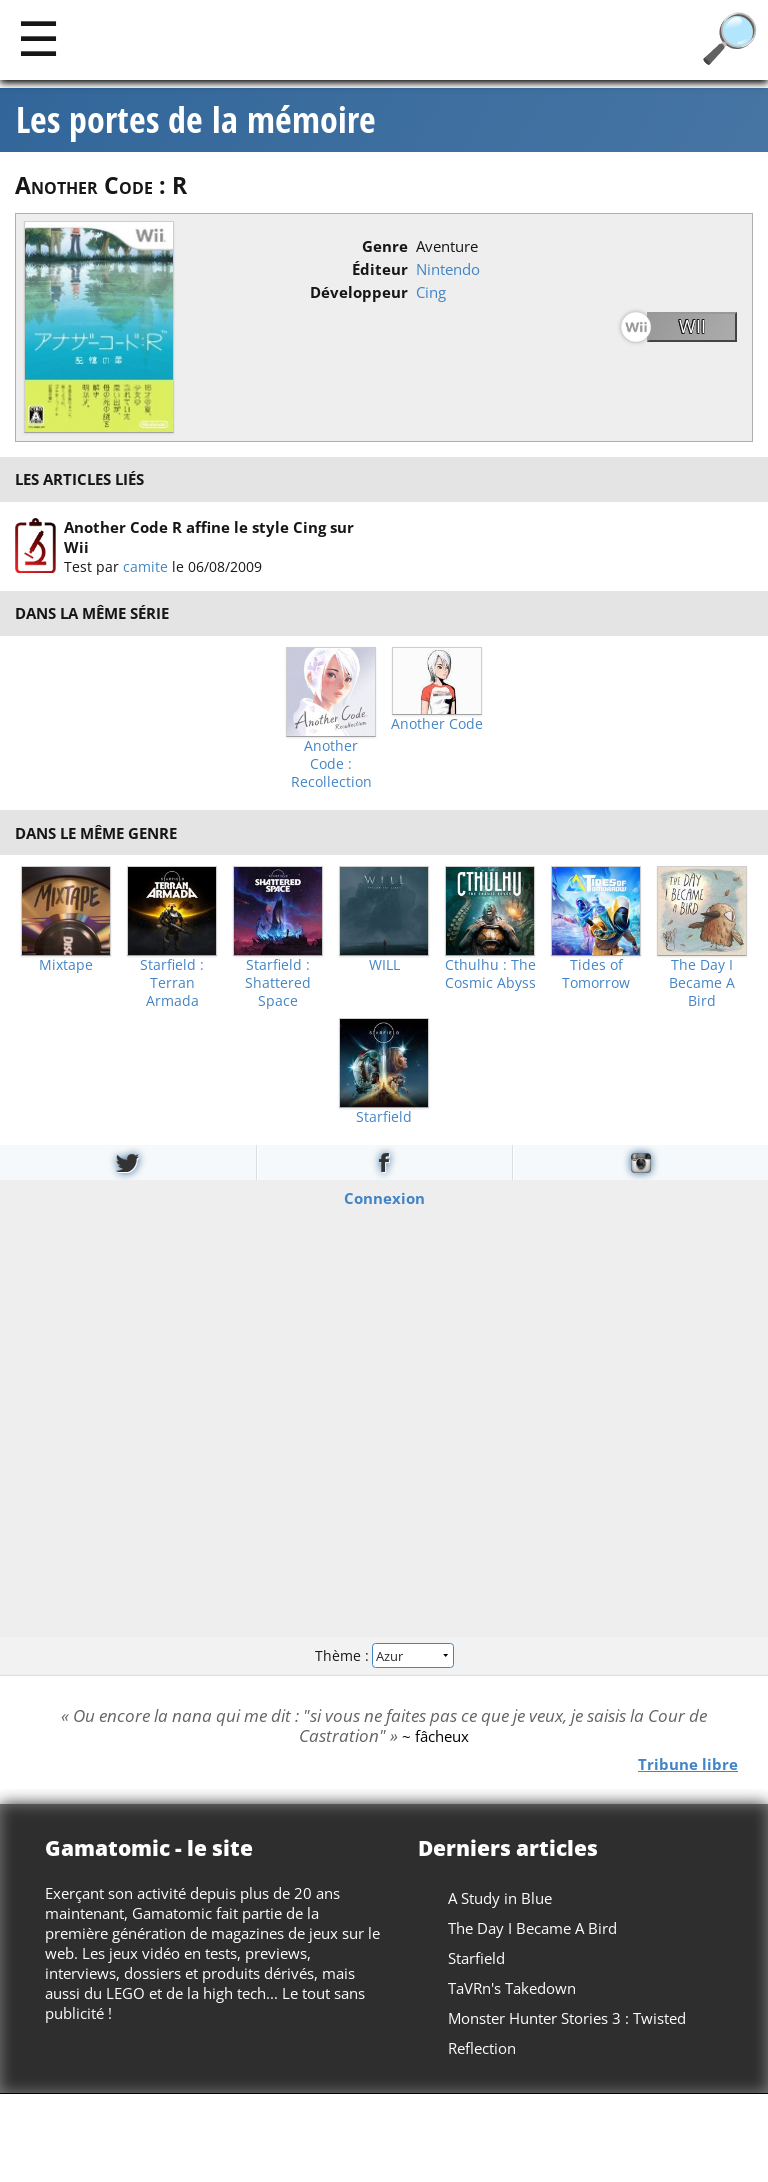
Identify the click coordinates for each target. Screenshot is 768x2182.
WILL (384, 965)
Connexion (384, 1197)
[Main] (38, 37)
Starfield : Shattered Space (278, 983)
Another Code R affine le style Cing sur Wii (209, 537)
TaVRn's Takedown (512, 1988)
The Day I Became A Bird (702, 983)
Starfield (384, 1117)
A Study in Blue (500, 1898)
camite (145, 566)
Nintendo (448, 269)
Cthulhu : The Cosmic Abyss (490, 974)
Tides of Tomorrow (596, 974)
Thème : (384, 1655)
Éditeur (380, 269)
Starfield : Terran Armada (172, 983)
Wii (692, 326)
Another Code (437, 724)
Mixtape (66, 965)
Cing (431, 292)
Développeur (359, 292)
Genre (385, 246)
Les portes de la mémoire (196, 120)
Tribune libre (688, 1763)
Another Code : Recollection (331, 764)
